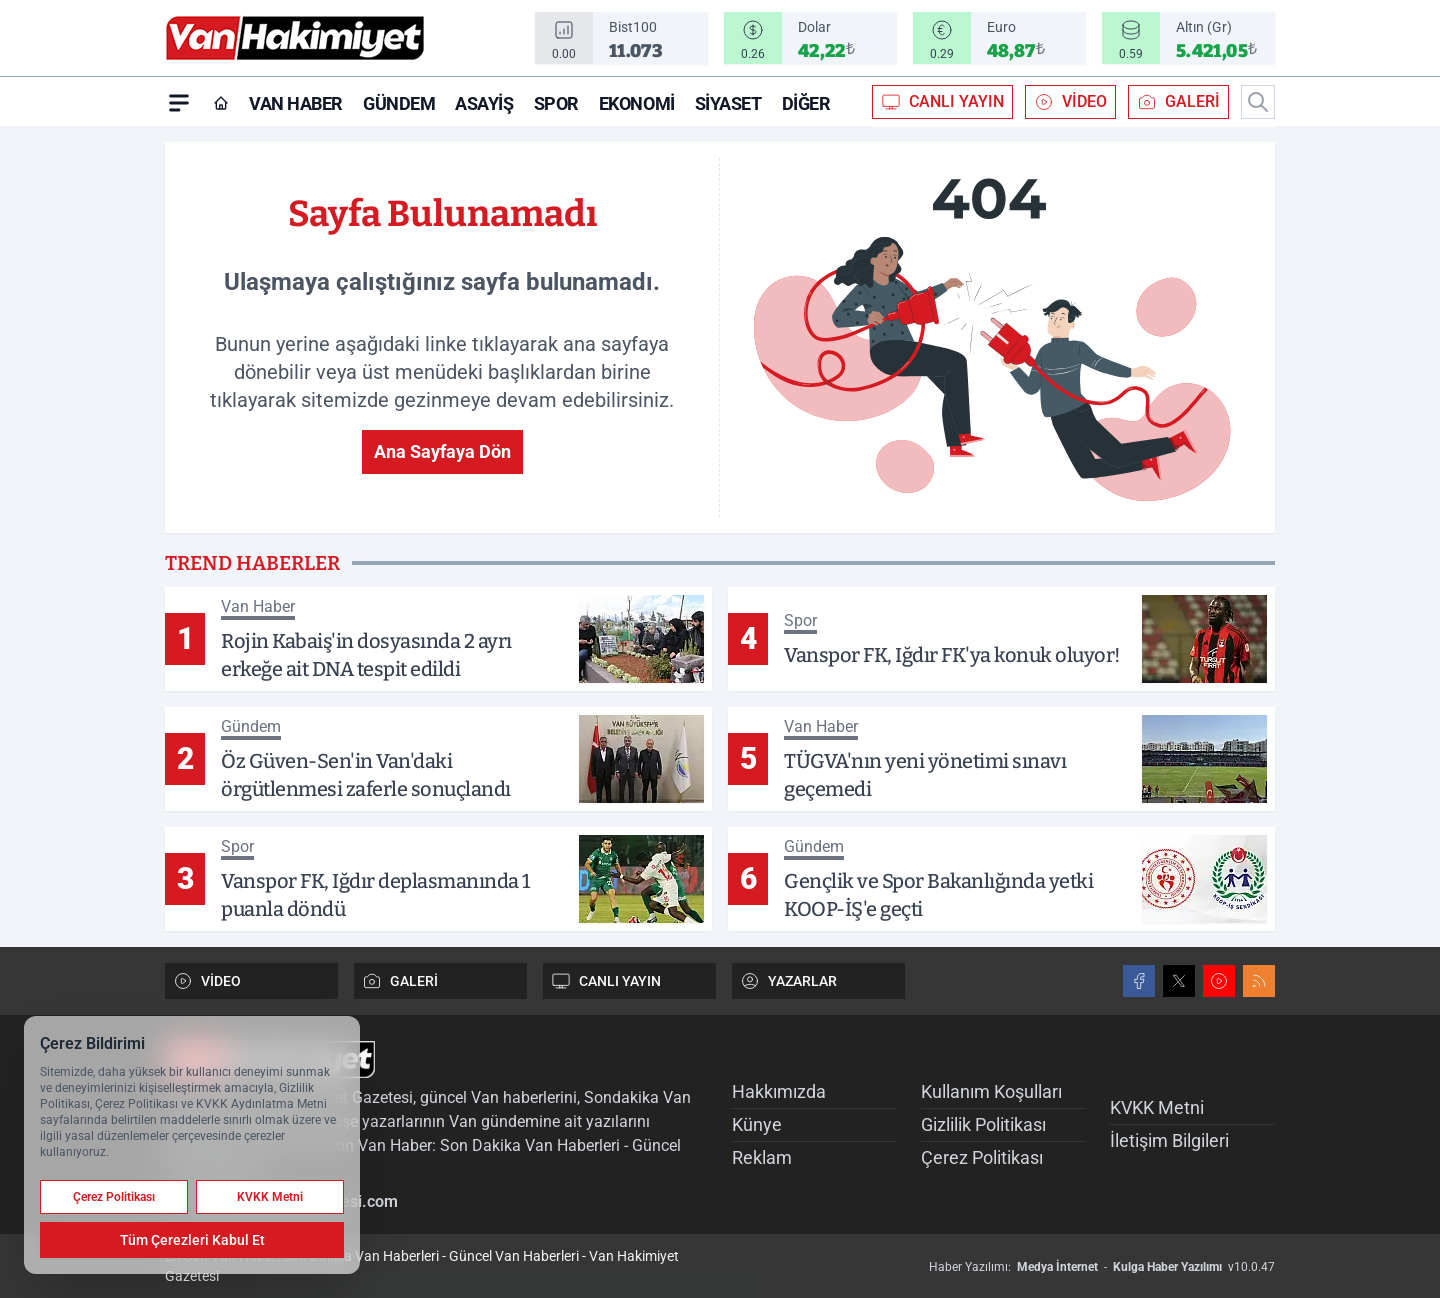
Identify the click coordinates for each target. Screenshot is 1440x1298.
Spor (556, 103)
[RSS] (1259, 981)
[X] (1179, 981)
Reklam (762, 1157)
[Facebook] (1139, 981)
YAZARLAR (788, 981)
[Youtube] (1219, 981)
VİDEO (1070, 102)
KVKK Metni (1157, 1107)
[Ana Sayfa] (221, 103)
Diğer (806, 103)
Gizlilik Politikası (983, 1124)
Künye (757, 1124)
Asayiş (484, 103)
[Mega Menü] (179, 102)
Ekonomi (637, 103)
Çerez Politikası (982, 1157)
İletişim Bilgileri (1169, 1140)
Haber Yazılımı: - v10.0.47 (1102, 1267)
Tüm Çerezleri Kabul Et (192, 1240)
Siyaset (728, 103)
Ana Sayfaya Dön (442, 451)
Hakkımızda (779, 1091)
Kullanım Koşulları (991, 1091)
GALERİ (1178, 102)
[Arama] (1258, 102)
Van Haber (296, 103)
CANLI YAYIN (942, 102)
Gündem (399, 103)
